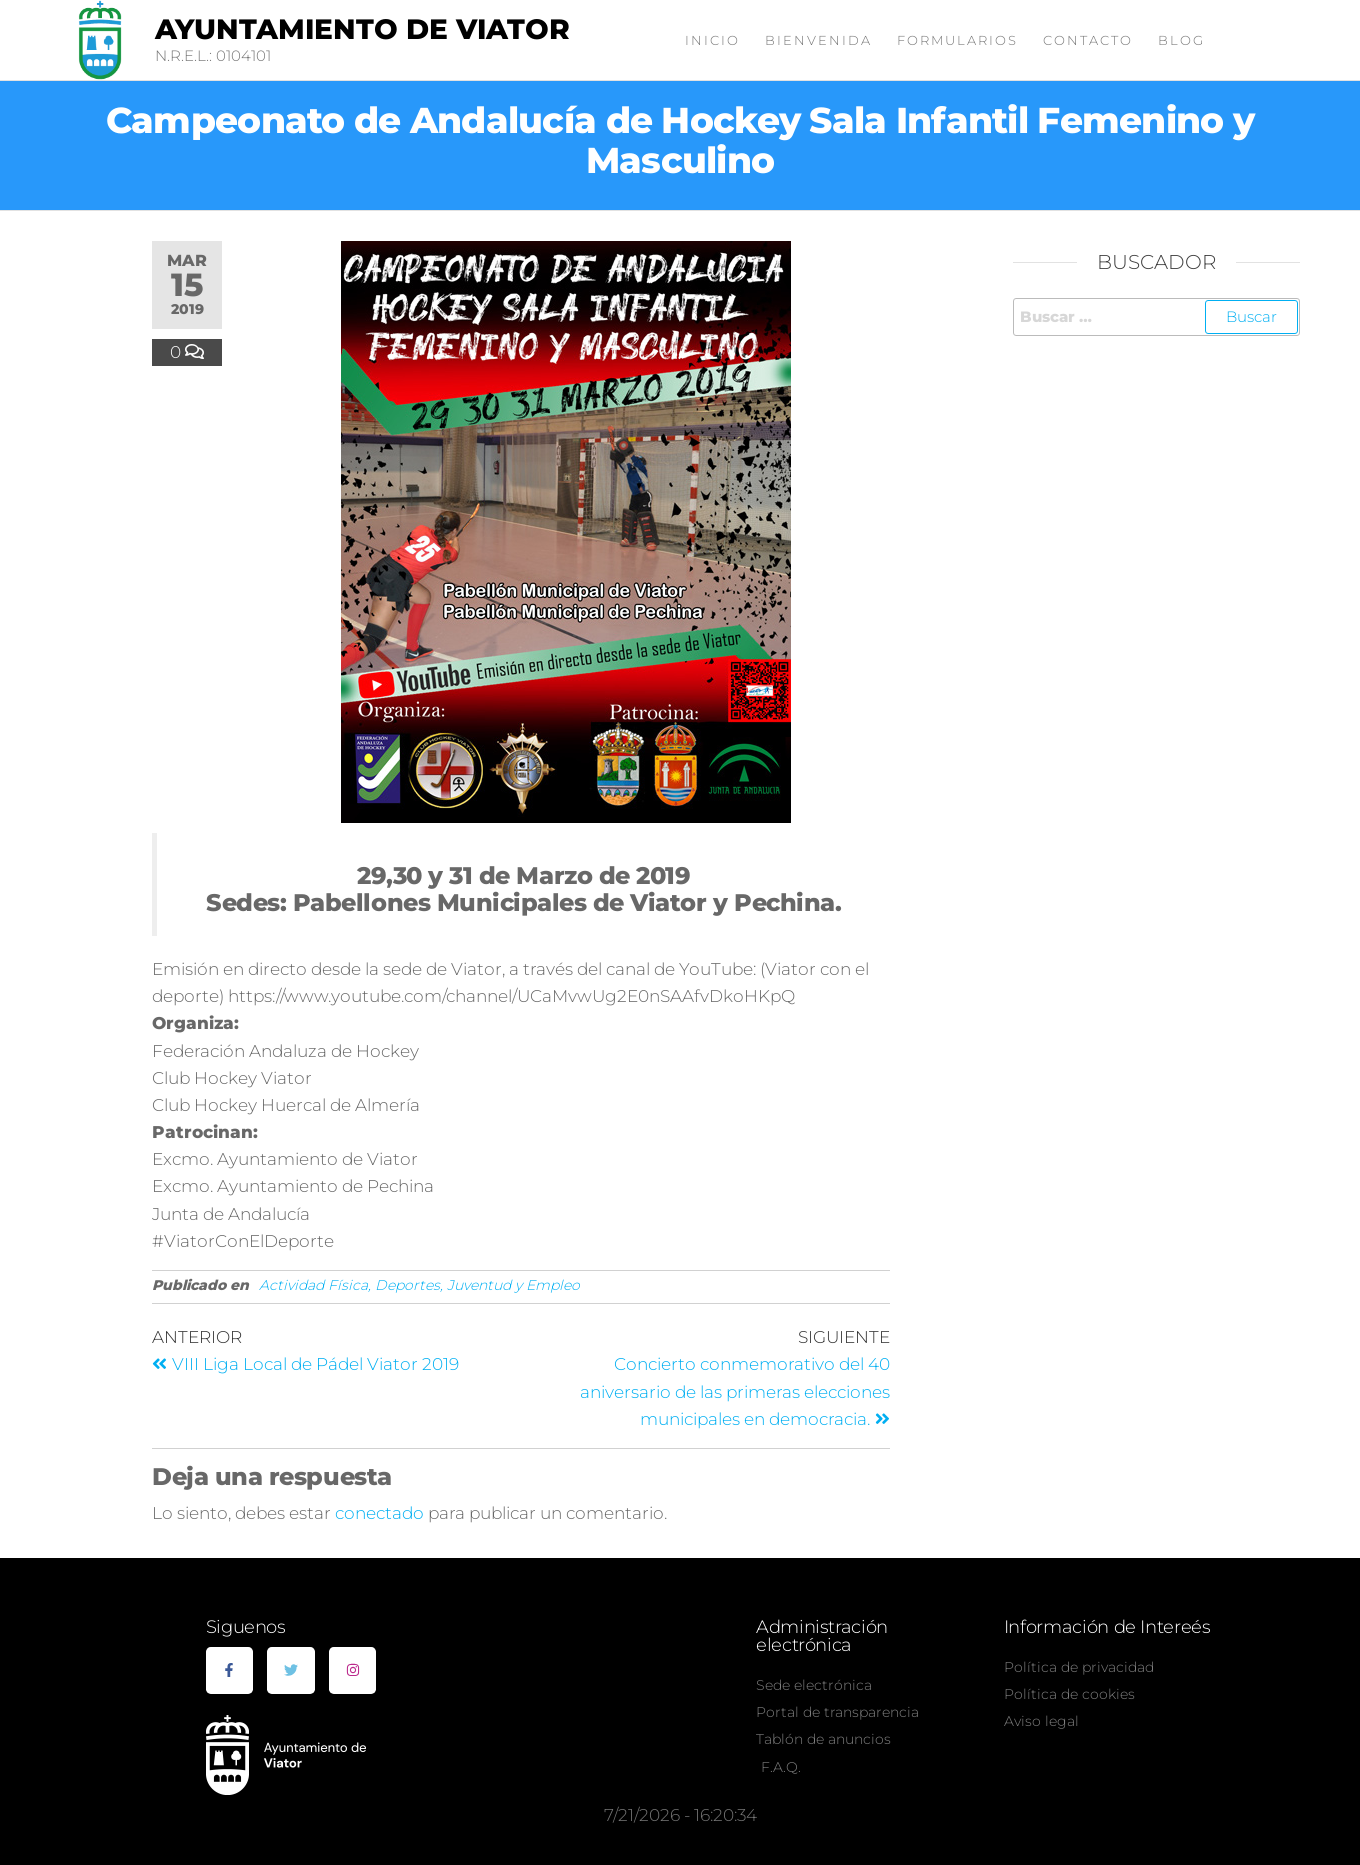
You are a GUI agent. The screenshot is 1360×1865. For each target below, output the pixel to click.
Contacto (1088, 40)
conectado (379, 1513)
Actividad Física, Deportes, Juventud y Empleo (419, 1285)
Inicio (712, 40)
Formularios (957, 40)
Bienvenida (818, 40)
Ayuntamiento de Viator (362, 29)
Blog (1181, 40)
